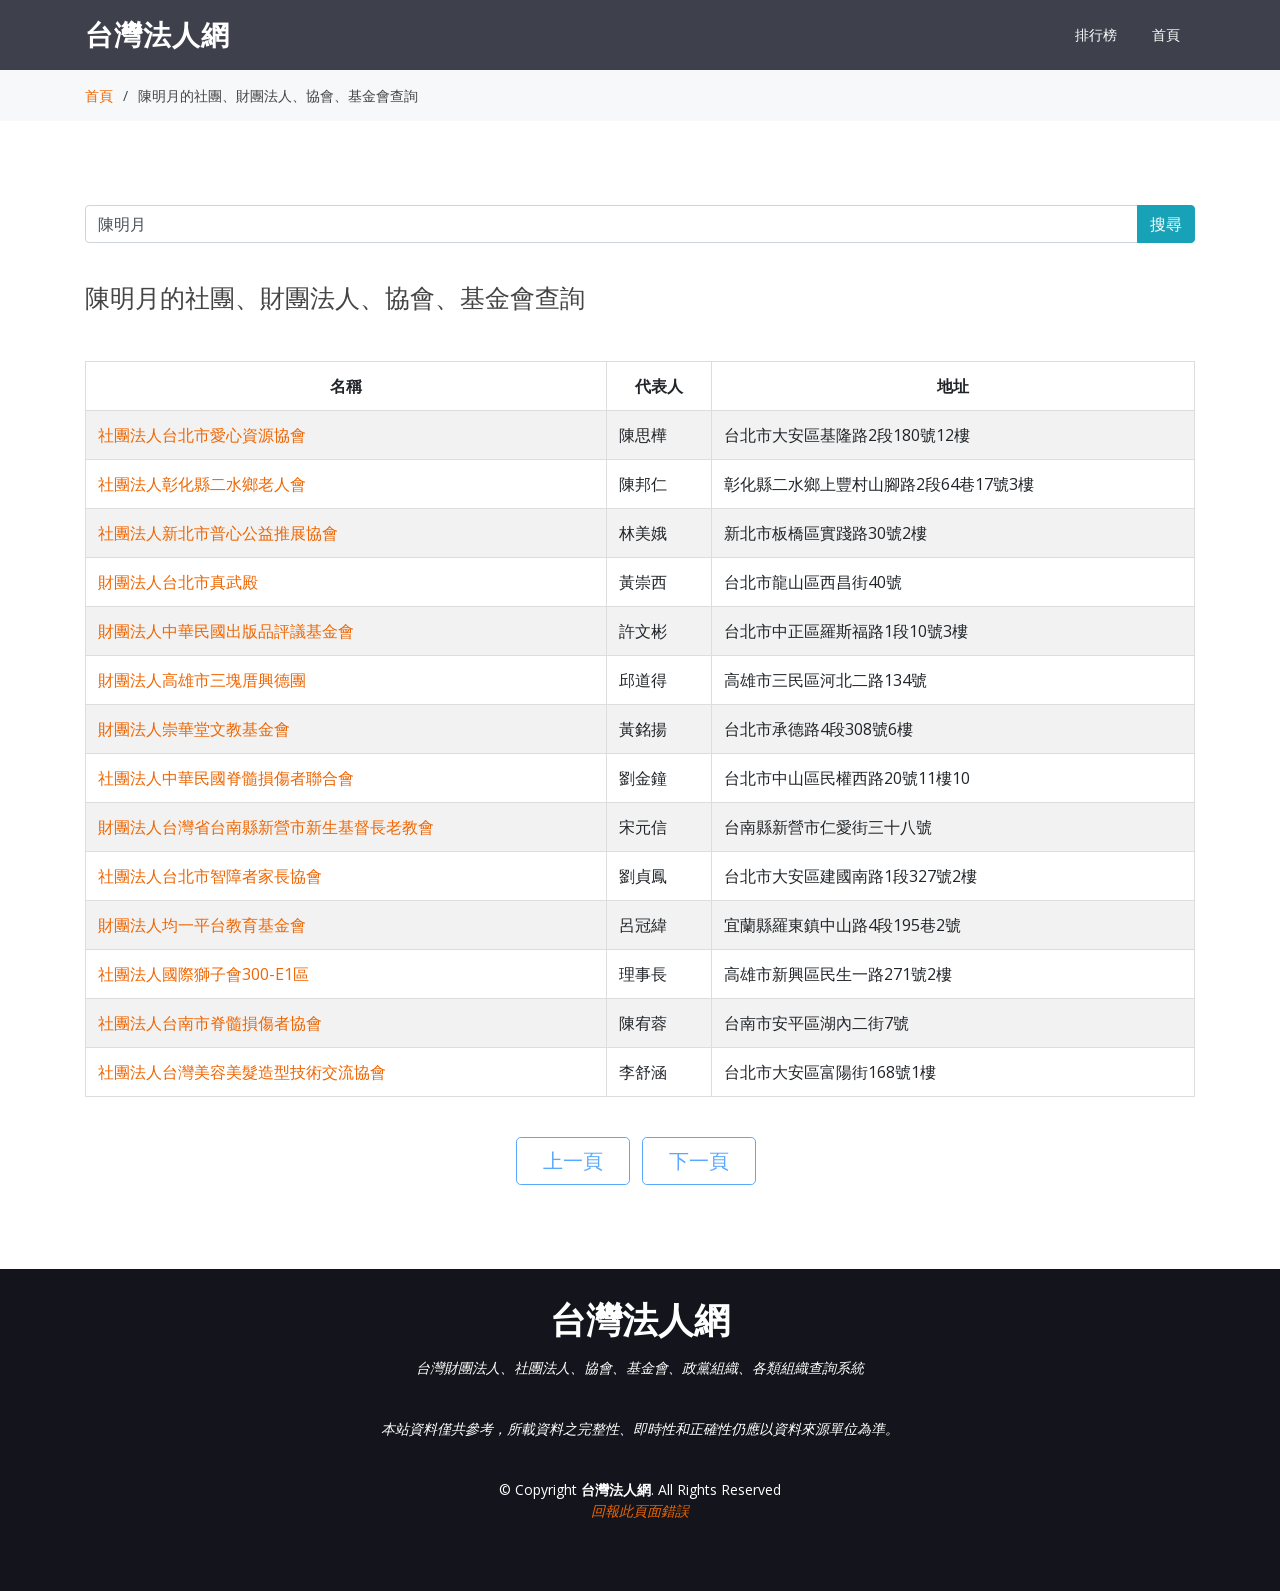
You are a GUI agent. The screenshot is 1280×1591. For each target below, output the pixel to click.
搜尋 (1166, 224)
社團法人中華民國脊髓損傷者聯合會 (226, 778)
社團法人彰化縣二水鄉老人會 (202, 484)
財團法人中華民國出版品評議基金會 (226, 631)
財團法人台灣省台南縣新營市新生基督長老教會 (266, 827)
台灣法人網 (157, 34)
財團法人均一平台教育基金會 (202, 925)
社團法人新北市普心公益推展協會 (218, 533)
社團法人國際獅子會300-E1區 (203, 974)
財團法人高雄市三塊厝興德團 (202, 680)
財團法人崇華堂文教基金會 (194, 729)
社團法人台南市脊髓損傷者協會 (210, 1023)
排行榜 (1096, 34)
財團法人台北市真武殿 (178, 582)
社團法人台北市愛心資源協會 (202, 435)
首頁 (1166, 34)
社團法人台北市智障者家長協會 (210, 876)
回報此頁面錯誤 (640, 1510)
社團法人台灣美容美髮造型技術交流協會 (242, 1072)
